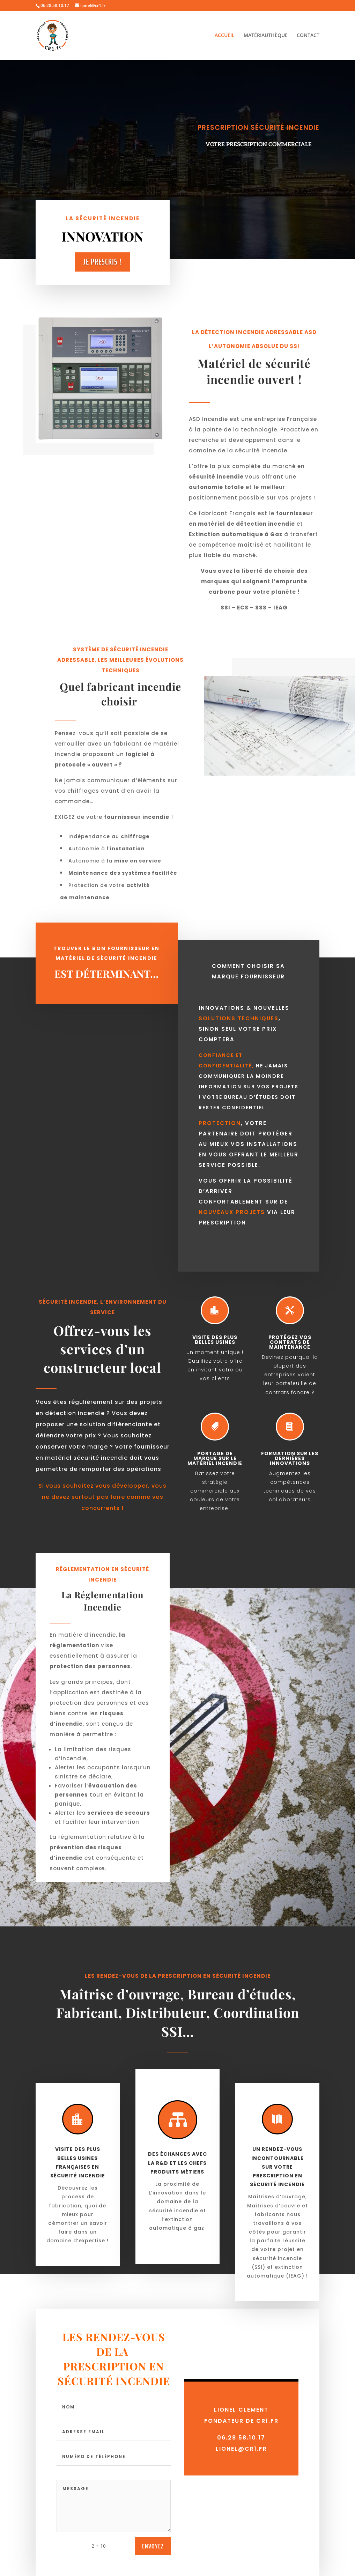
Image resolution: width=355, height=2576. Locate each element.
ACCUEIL (225, 35)
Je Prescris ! (102, 261)
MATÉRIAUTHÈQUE (266, 35)
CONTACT (308, 35)
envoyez (153, 2546)
